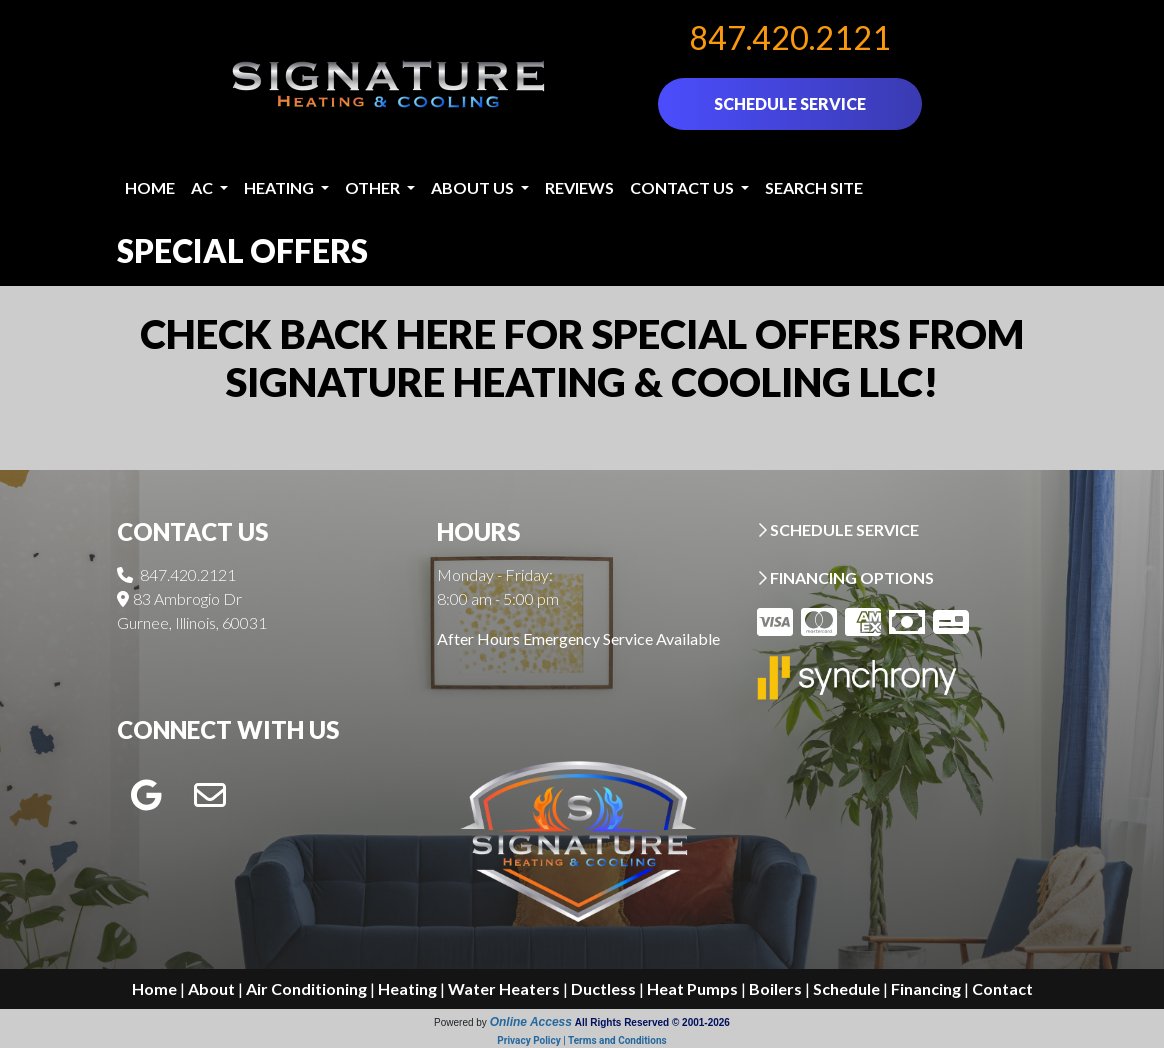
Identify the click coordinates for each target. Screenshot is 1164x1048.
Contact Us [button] (683, 187)
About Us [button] (474, 187)
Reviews (579, 187)
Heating (407, 988)
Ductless (603, 988)
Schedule (846, 988)
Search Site (814, 187)
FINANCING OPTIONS (845, 577)
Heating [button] (280, 187)
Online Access (531, 1022)
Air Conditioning (306, 988)
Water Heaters (504, 988)
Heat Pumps (692, 988)
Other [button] (374, 187)
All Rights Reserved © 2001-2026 (652, 1022)
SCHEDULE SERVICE (790, 103)
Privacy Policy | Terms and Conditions (581, 1040)
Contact (1002, 988)
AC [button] (203, 187)
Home (150, 187)
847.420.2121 (790, 37)
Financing (926, 988)
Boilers (775, 988)
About (211, 988)
